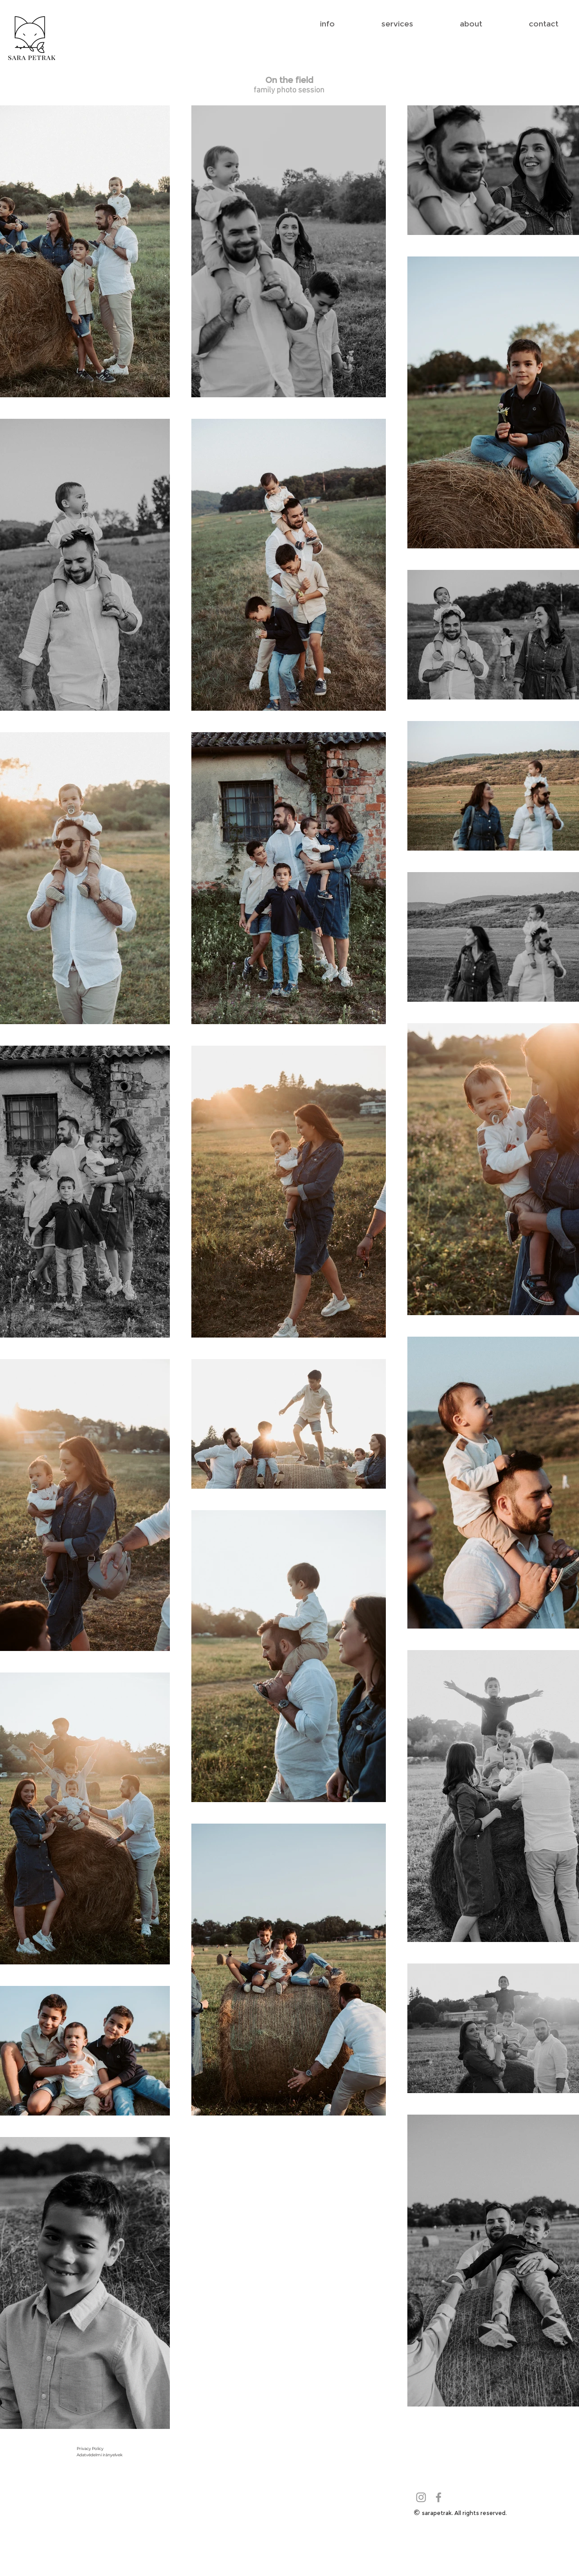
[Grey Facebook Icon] (438, 2497)
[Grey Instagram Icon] (421, 2497)
